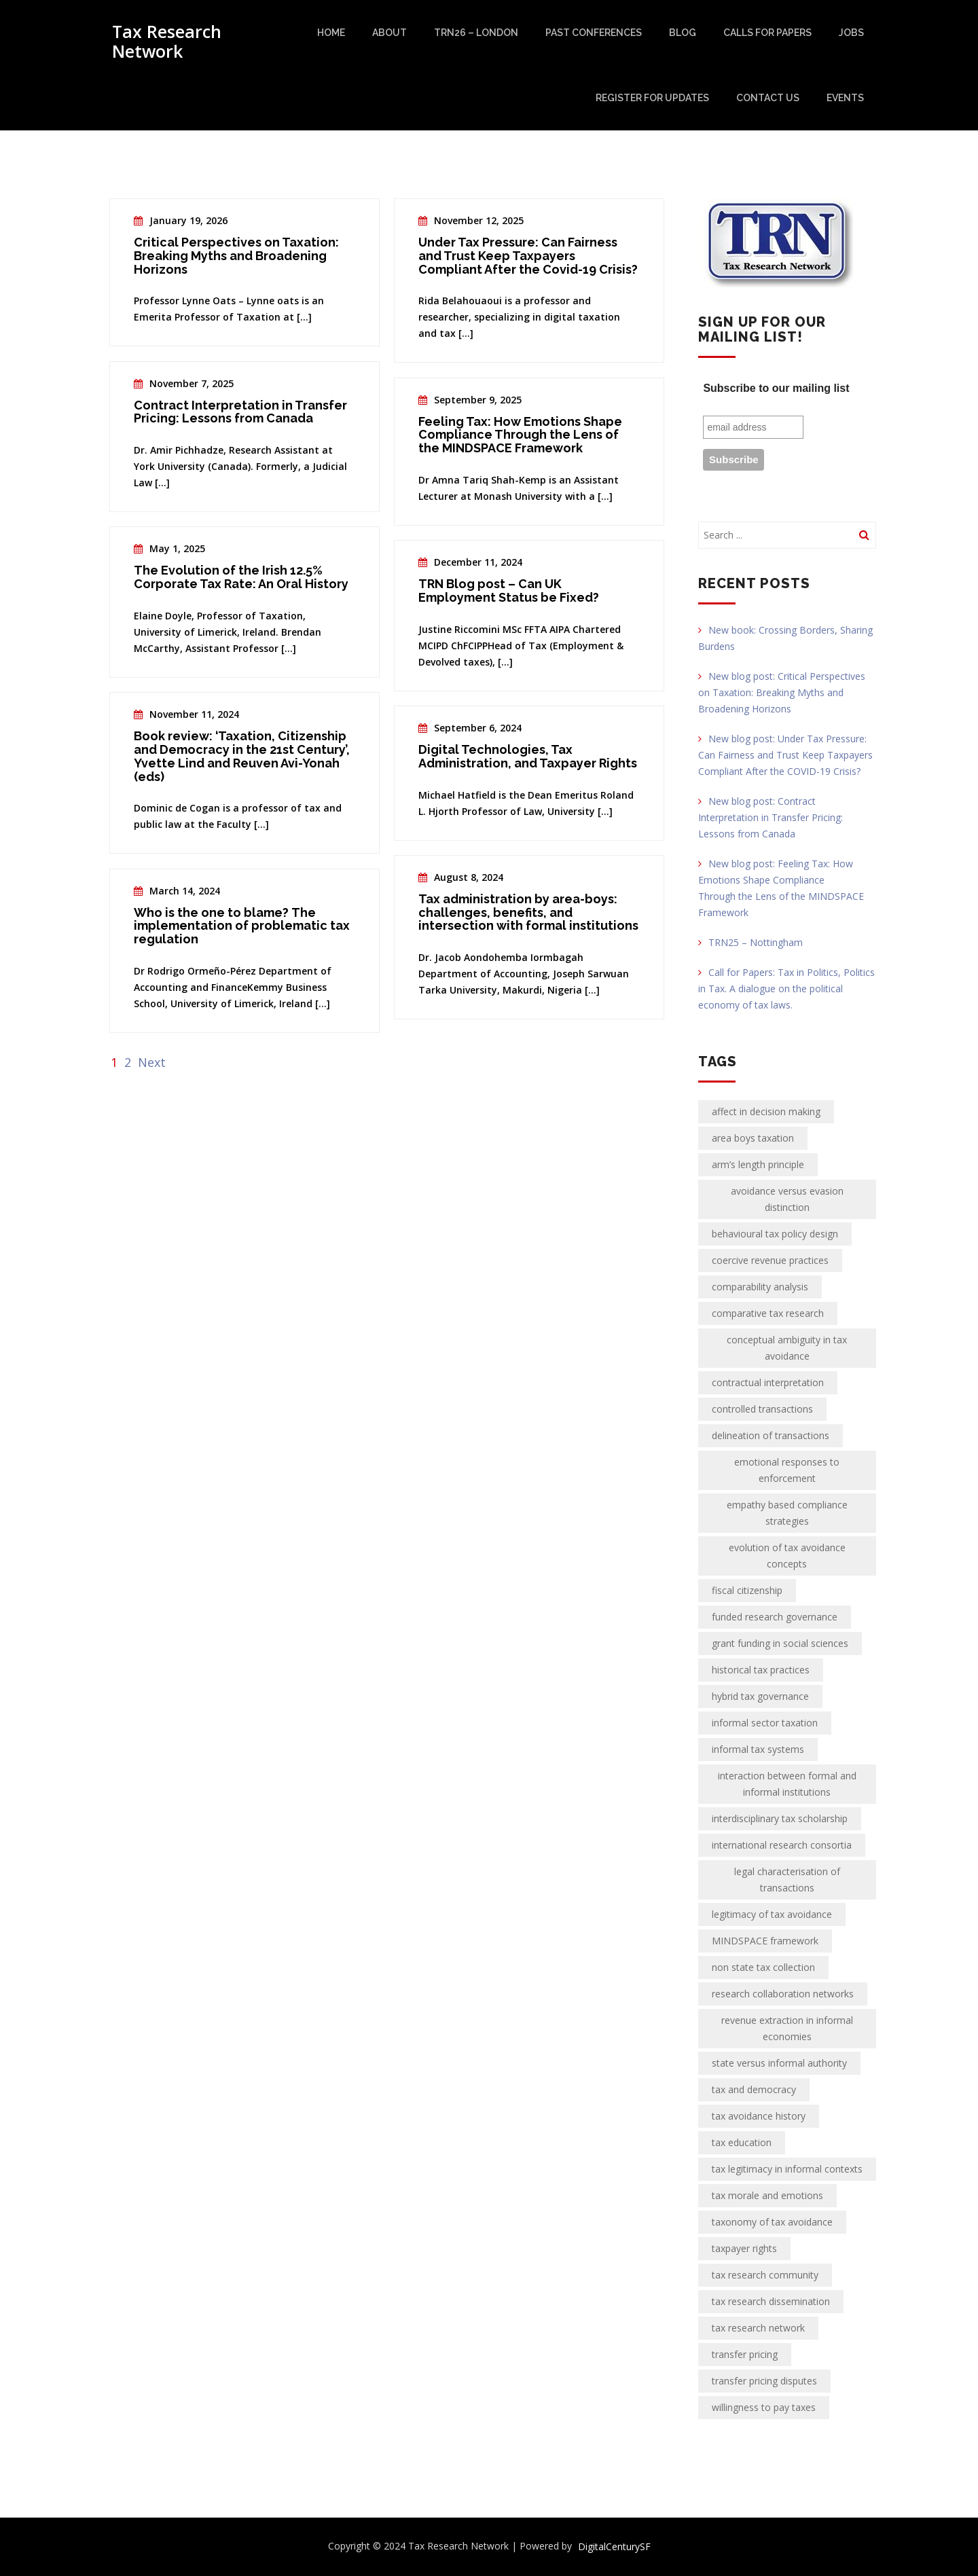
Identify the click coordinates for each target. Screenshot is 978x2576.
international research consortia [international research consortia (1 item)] (782, 1844)
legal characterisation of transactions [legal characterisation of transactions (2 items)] (787, 1879)
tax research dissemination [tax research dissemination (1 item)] (771, 2301)
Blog (682, 32)
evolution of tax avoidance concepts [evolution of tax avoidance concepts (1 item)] (787, 1555)
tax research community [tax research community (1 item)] (765, 2274)
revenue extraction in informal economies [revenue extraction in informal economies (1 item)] (787, 2028)
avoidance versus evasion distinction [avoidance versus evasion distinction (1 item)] (787, 1199)
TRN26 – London (476, 32)
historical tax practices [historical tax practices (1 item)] (761, 1669)
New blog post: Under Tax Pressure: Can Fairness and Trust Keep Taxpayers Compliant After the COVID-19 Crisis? (785, 755)
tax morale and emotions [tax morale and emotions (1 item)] (767, 2195)
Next (152, 1062)
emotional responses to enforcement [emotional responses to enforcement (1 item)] (786, 1470)
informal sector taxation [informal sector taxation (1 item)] (765, 1722)
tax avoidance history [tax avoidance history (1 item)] (758, 2115)
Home (331, 32)
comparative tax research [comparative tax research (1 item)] (768, 1313)
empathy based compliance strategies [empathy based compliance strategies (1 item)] (787, 1512)
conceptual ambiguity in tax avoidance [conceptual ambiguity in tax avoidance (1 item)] (787, 1347)
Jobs (851, 32)
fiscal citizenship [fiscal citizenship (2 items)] (747, 1590)
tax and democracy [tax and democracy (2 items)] (754, 2089)
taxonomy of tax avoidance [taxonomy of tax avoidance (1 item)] (772, 2221)
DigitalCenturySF (614, 2546)
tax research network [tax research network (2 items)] (758, 2327)
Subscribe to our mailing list (776, 388)
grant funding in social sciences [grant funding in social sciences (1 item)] (780, 1643)
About (389, 32)
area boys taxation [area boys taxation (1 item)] (753, 1137)
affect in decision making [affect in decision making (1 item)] (766, 1111)
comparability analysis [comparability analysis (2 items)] (760, 1286)
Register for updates (652, 97)
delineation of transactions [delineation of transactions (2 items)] (770, 1435)
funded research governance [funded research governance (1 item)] (774, 1616)
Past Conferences (593, 32)
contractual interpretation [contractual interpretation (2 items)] (768, 1382)
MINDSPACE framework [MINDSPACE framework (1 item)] (765, 1940)
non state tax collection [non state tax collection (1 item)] (763, 1967)
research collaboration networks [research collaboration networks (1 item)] (783, 1993)
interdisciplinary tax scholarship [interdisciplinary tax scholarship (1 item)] (780, 1818)
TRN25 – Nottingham (750, 942)
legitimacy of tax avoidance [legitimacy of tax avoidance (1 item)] (772, 1914)
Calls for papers (767, 32)
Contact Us (767, 97)
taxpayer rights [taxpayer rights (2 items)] (744, 2248)
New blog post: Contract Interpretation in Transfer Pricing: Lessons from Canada (770, 817)
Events (845, 97)
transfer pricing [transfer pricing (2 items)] (745, 2354)
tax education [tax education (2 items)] (742, 2142)
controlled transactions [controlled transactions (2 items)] (762, 1408)
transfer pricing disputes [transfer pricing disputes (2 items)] (764, 2380)
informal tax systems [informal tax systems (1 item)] (758, 1749)
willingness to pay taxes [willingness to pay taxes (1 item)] (764, 2407)
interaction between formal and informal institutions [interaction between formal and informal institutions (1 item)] (787, 1783)
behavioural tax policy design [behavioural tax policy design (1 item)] (775, 1233)
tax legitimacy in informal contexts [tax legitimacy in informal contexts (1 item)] (787, 2168)
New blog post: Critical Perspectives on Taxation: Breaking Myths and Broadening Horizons (781, 692)
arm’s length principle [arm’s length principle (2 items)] (758, 1164)
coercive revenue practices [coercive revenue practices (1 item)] (770, 1260)
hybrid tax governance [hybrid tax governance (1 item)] (760, 1696)
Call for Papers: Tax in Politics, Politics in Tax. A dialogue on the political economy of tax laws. (786, 988)
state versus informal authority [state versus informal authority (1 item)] (779, 2062)
